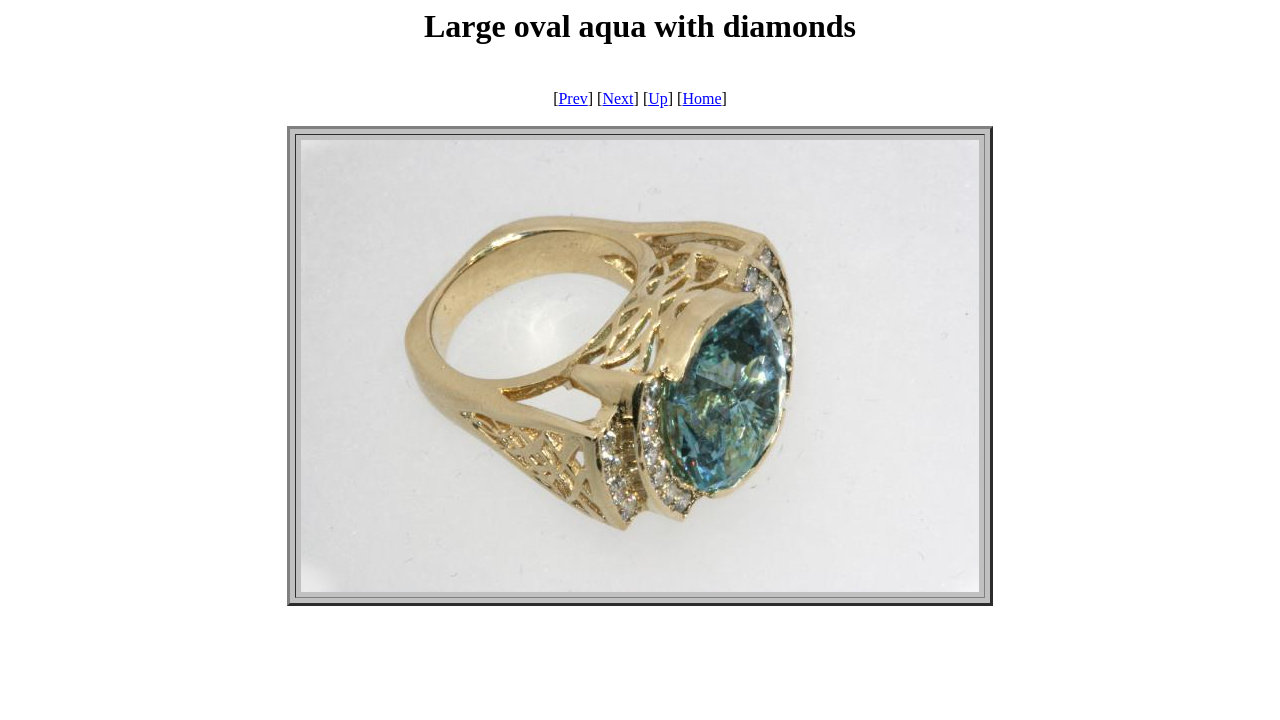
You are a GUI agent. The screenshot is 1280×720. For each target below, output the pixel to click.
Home (701, 98)
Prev (572, 98)
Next (617, 98)
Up (658, 98)
